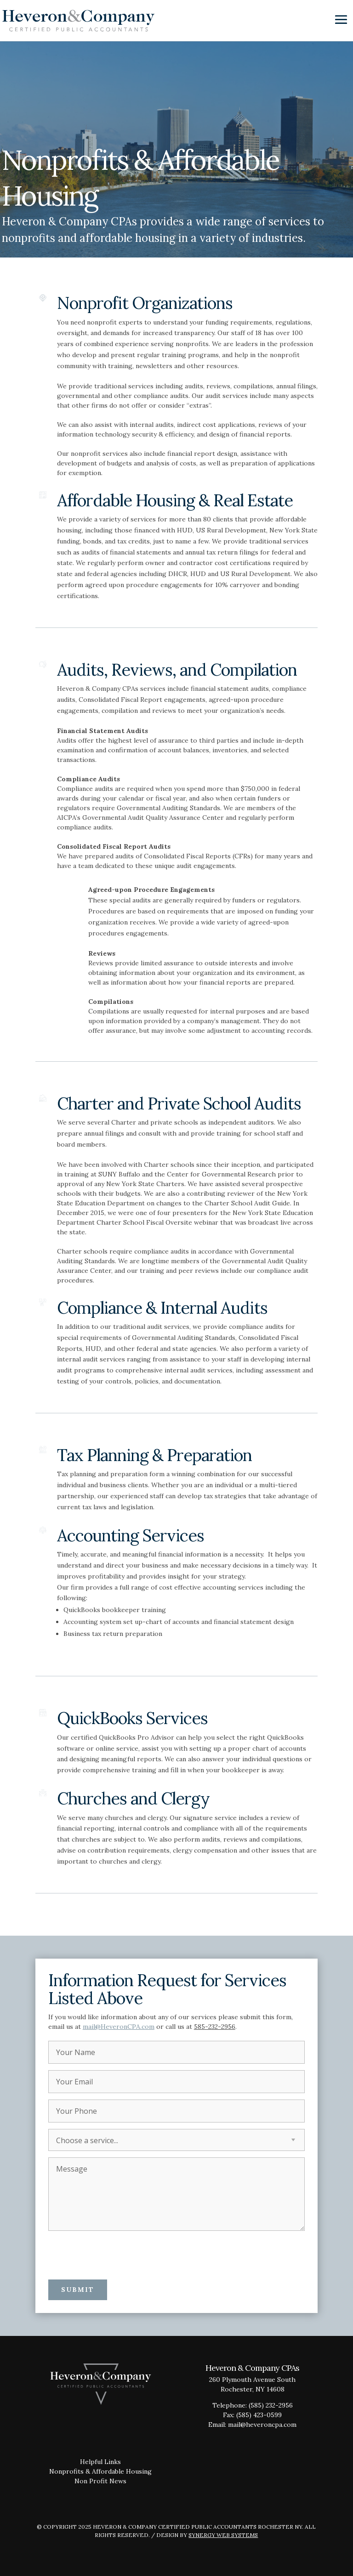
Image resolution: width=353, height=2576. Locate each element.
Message (176, 2194)
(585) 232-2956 (271, 2405)
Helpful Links (100, 2462)
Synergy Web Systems (223, 2534)
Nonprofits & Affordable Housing (100, 2471)
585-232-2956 (214, 2026)
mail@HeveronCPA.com (118, 2026)
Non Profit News (100, 2481)
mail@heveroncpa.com (262, 2424)
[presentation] (118, 2255)
